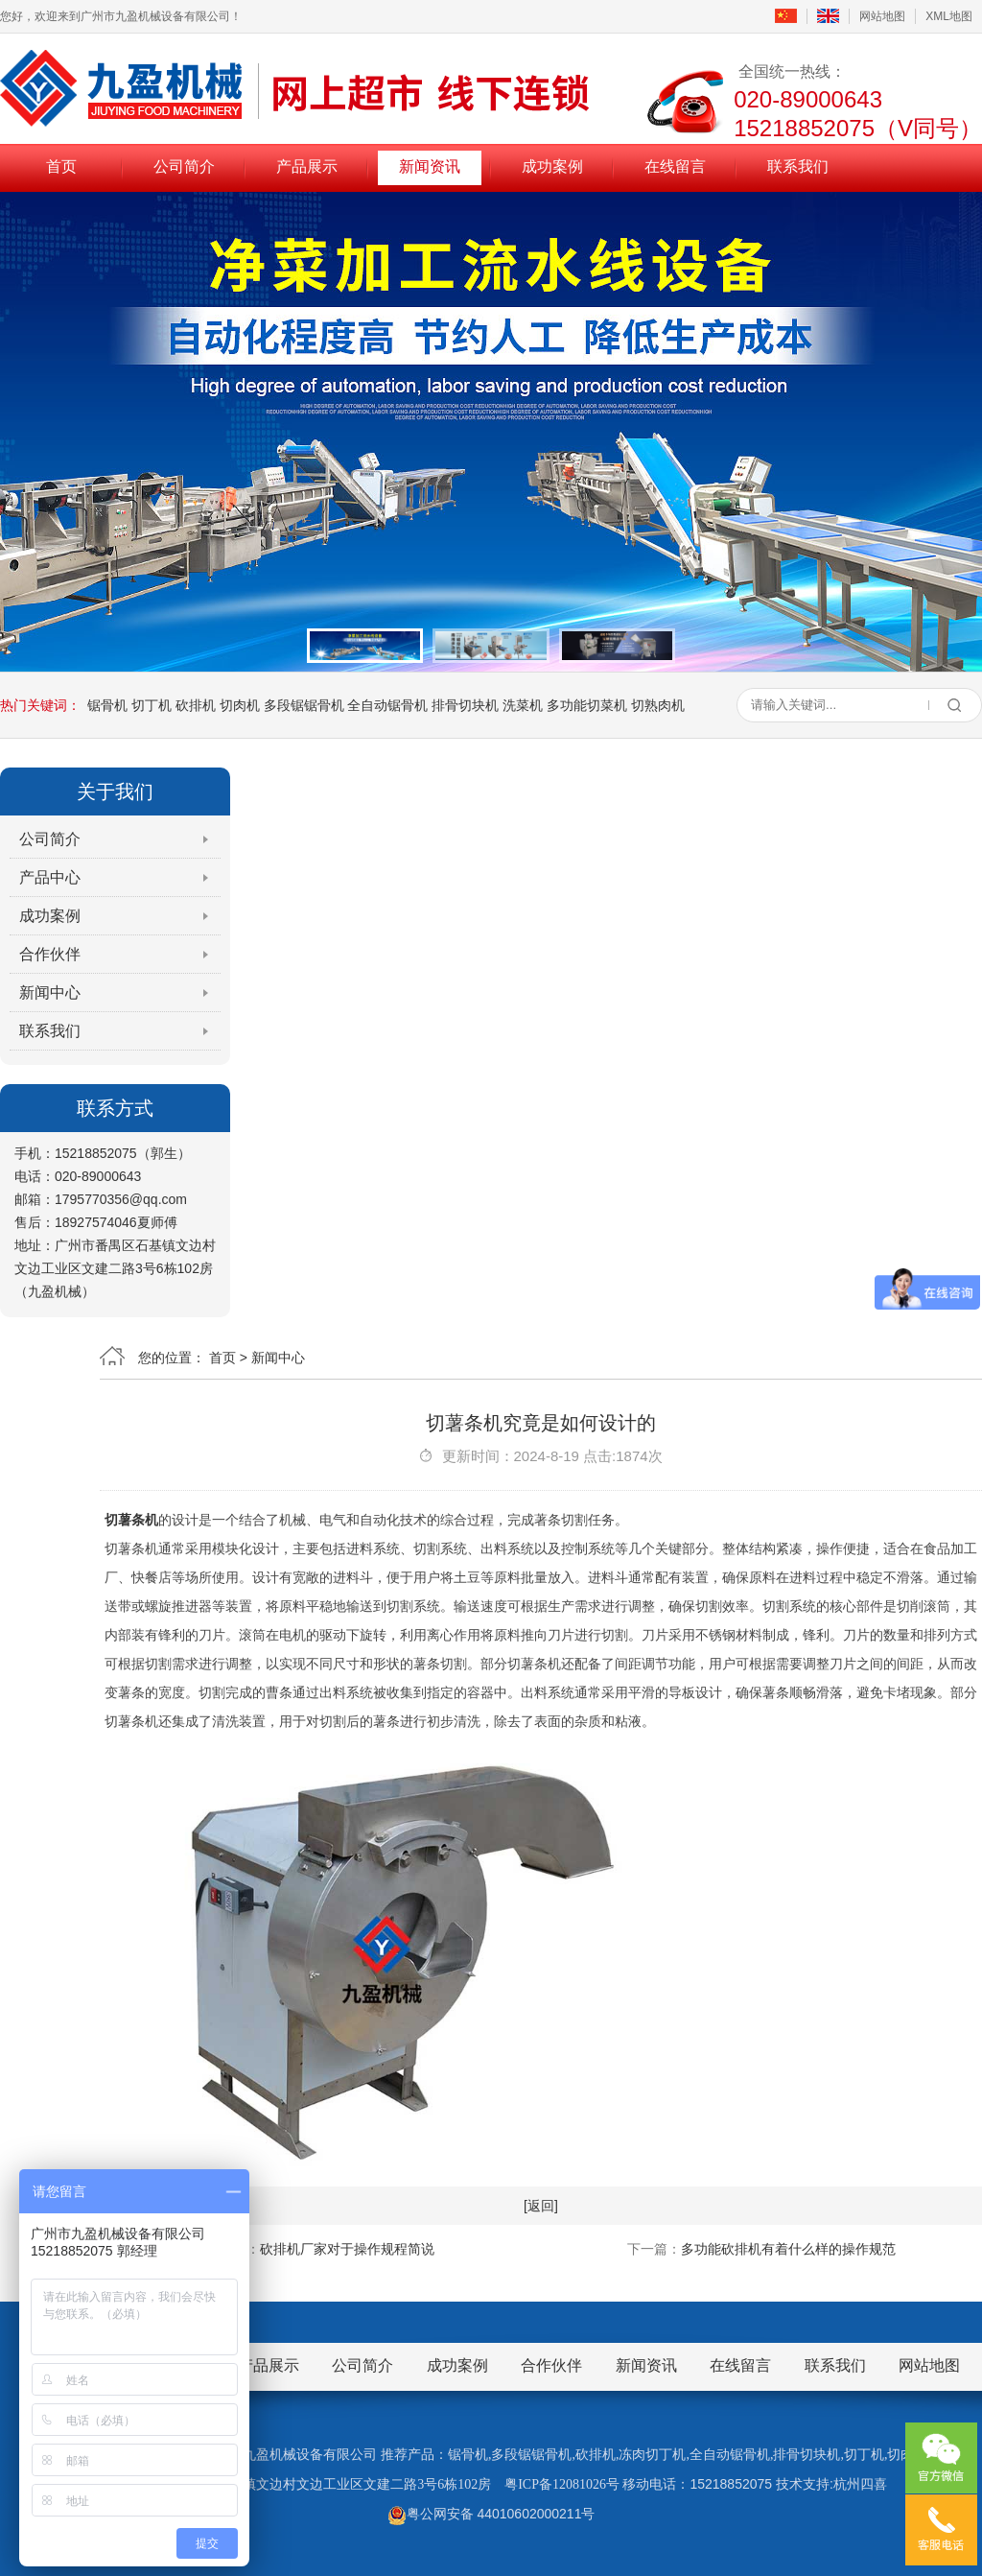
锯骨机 (107, 705)
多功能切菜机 (587, 705)
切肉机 (240, 705)
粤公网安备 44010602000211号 (491, 2513)
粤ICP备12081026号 (562, 2484)
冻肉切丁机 (652, 2454)
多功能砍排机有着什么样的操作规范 (788, 2249)
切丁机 (151, 705)
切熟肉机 (658, 705)
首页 (61, 166)
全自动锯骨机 (387, 705)
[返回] (541, 2205)
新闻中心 (50, 992)
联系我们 (798, 166)
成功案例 (552, 166)
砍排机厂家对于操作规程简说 (347, 2249)
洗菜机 (523, 705)
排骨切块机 (465, 705)
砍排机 (195, 705)
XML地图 (948, 16)
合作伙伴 (50, 954)
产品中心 (50, 877)
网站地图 (882, 16)
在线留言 (675, 166)
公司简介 (184, 166)
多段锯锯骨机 (304, 705)
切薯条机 (131, 1519)
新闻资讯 (429, 166)
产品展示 (307, 166)
